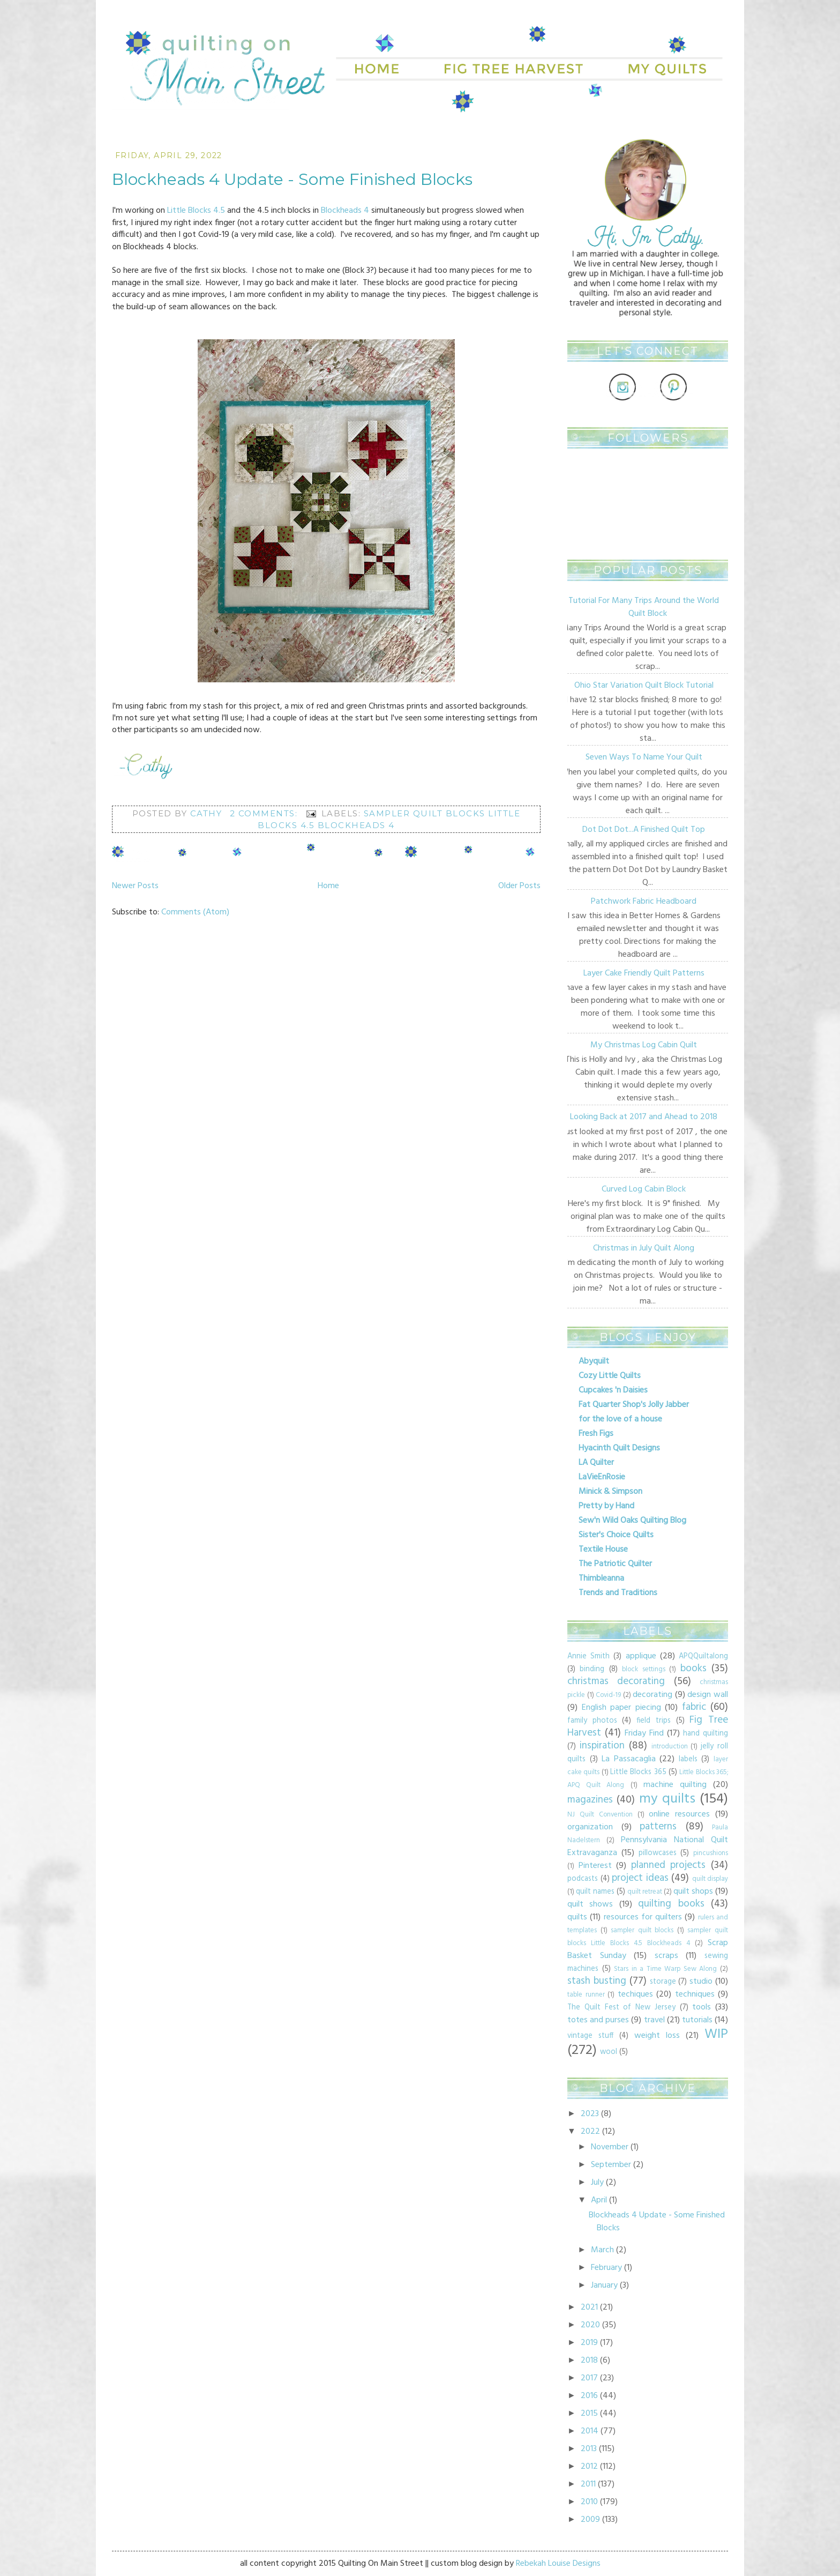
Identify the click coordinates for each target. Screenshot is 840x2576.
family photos (592, 1721)
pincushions (710, 1853)
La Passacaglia (629, 1759)
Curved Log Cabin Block (644, 1189)
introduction (669, 1746)
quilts (577, 1917)
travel (654, 2020)
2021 (589, 2307)
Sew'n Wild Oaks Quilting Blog (632, 1521)
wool (608, 2052)
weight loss (657, 2036)
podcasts (582, 1879)
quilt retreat (644, 1891)
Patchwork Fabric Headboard (643, 902)
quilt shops (693, 1892)
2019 (589, 2343)
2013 (589, 2449)
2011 (588, 2484)
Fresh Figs (596, 1434)
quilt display (710, 1879)
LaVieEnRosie (602, 1477)
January (604, 2285)
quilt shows (590, 1904)
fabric (694, 1707)
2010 (589, 2502)
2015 (589, 2414)
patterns (658, 1827)
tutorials (697, 2020)
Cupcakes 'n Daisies (613, 1390)
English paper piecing (621, 1708)
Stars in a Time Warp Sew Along (665, 1969)
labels (688, 1759)
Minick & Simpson (610, 1492)
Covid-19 (608, 1695)
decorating (652, 1695)
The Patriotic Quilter (615, 1564)
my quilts (667, 1799)
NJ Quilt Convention (600, 1814)
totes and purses (598, 2020)
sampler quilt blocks (642, 1930)
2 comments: (265, 813)
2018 (589, 2360)
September (611, 2165)
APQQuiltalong (703, 1656)
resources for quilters (643, 1917)
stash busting (596, 1981)
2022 (590, 2132)
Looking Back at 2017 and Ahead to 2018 (643, 1117)
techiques (635, 1994)
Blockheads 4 (345, 211)
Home (328, 886)
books (693, 1669)
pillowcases (658, 1853)
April (599, 2200)
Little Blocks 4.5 (196, 211)
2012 (589, 2467)
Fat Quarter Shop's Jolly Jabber (634, 1405)
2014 (589, 2431)
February (606, 2268)
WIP (716, 2034)
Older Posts (519, 886)
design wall (707, 1695)
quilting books (671, 1904)
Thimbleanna (601, 1578)
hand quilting (705, 1734)
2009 (590, 2520)
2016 (589, 2396)
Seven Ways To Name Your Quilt (644, 757)
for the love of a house (620, 1419)
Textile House (603, 1550)
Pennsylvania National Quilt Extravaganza (647, 1846)
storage (663, 1982)
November (609, 2147)
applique (641, 1656)
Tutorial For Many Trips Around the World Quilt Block (643, 607)
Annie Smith (588, 1656)
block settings (643, 1669)
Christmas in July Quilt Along (643, 1248)
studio (700, 1982)
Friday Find (644, 1733)
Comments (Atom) (195, 912)
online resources (679, 1814)
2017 (589, 2378)
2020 (590, 2325)
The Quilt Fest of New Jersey (621, 2007)
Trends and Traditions (618, 1593)
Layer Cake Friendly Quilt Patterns (643, 973)
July (597, 2183)
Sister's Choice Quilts (616, 1535)
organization (590, 1827)
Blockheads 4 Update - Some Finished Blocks (292, 179)
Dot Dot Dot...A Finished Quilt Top (643, 830)
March (602, 2250)
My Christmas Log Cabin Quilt (643, 1045)
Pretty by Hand (606, 1506)
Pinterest (595, 1866)
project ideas (640, 1878)
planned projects (668, 1865)
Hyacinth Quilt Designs (619, 1448)
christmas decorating (616, 1681)
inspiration (602, 1746)
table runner (586, 1994)
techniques (695, 1994)
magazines (590, 1800)
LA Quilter (596, 1463)
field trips (653, 1721)
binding (592, 1669)
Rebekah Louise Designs (558, 2564)
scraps (666, 1956)
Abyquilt (594, 1361)
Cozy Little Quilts (610, 1376)
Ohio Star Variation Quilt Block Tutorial (644, 686)
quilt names (595, 1892)
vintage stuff (590, 2036)
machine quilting (675, 1785)
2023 (590, 2114)
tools (701, 2007)
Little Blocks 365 (638, 1772)
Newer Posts (135, 886)
